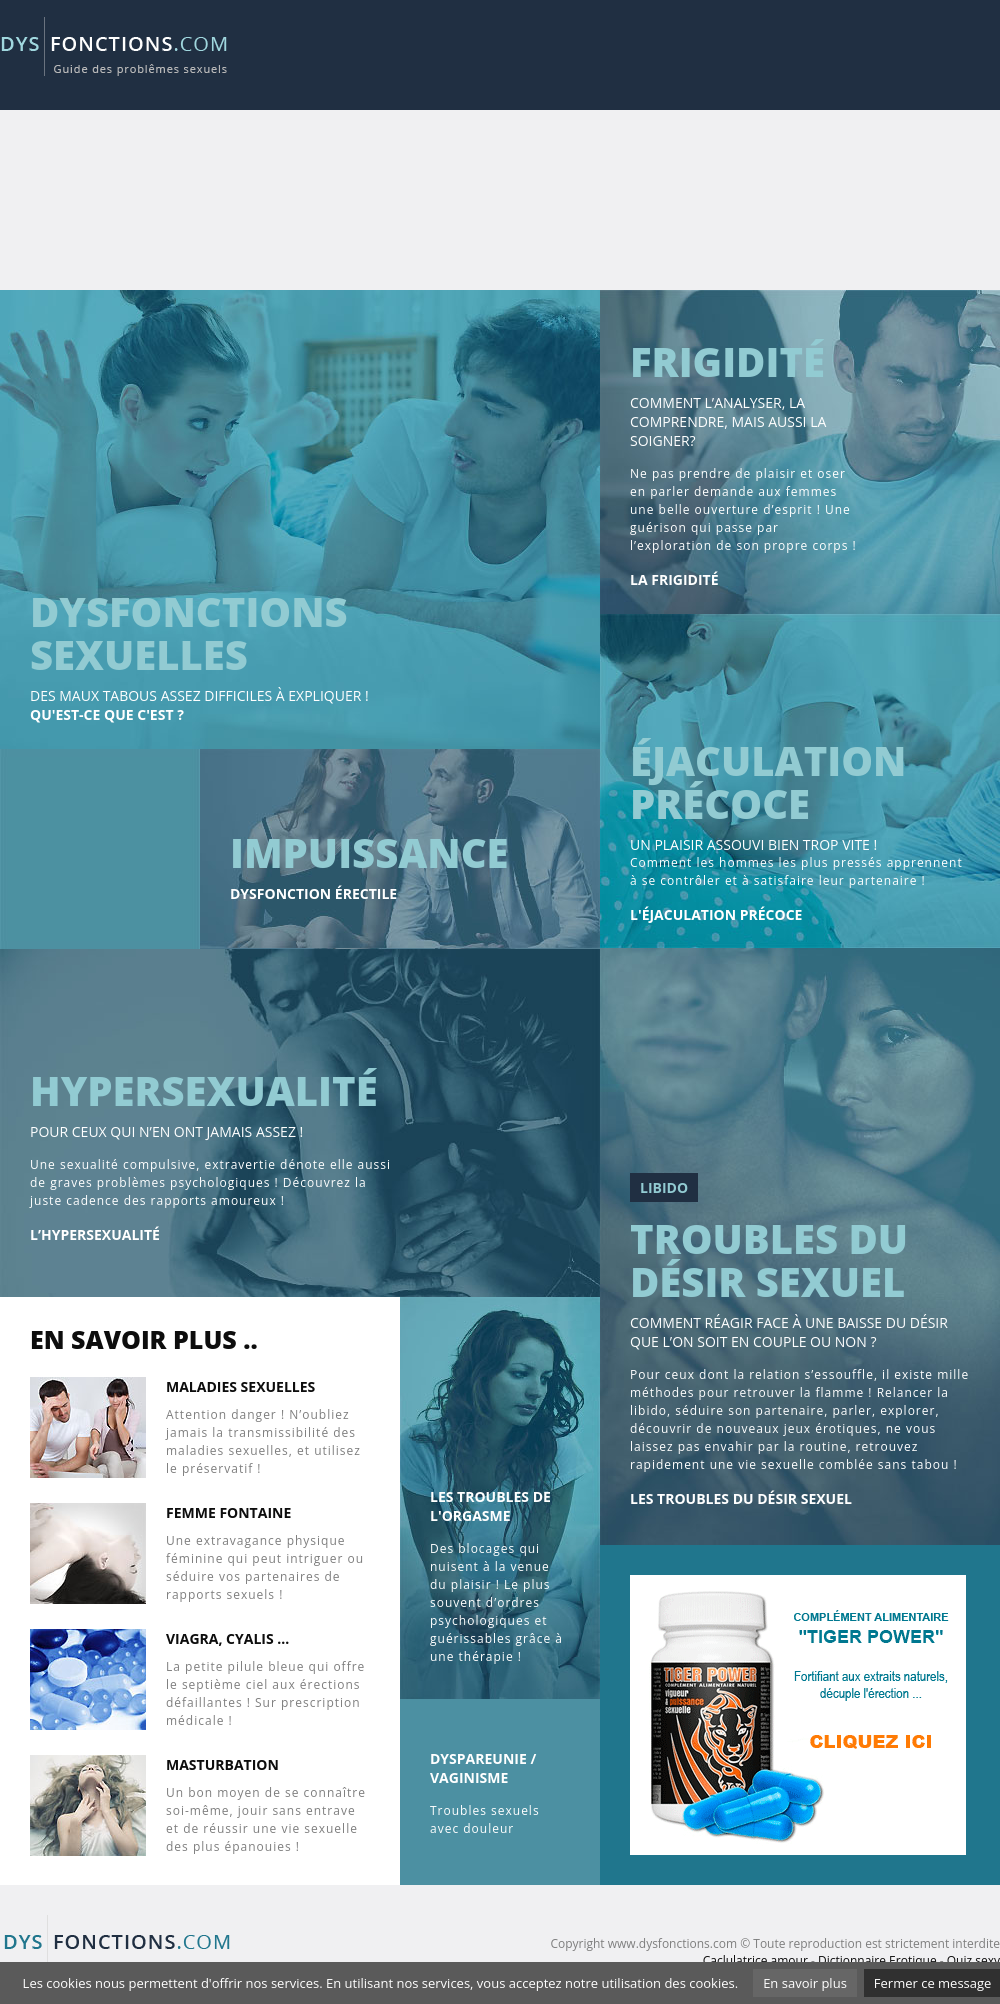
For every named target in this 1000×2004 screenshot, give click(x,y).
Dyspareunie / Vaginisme (483, 1768)
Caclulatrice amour (755, 1960)
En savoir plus (805, 1983)
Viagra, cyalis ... (227, 1638)
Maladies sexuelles (240, 1386)
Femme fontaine (228, 1512)
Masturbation (222, 1764)
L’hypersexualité (95, 1234)
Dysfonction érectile (313, 893)
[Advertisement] (752, 150)
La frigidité (674, 579)
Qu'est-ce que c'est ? (107, 714)
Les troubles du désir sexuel (741, 1498)
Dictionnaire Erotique (877, 1960)
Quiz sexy (973, 1960)
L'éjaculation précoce (716, 914)
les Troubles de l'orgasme (490, 1506)
